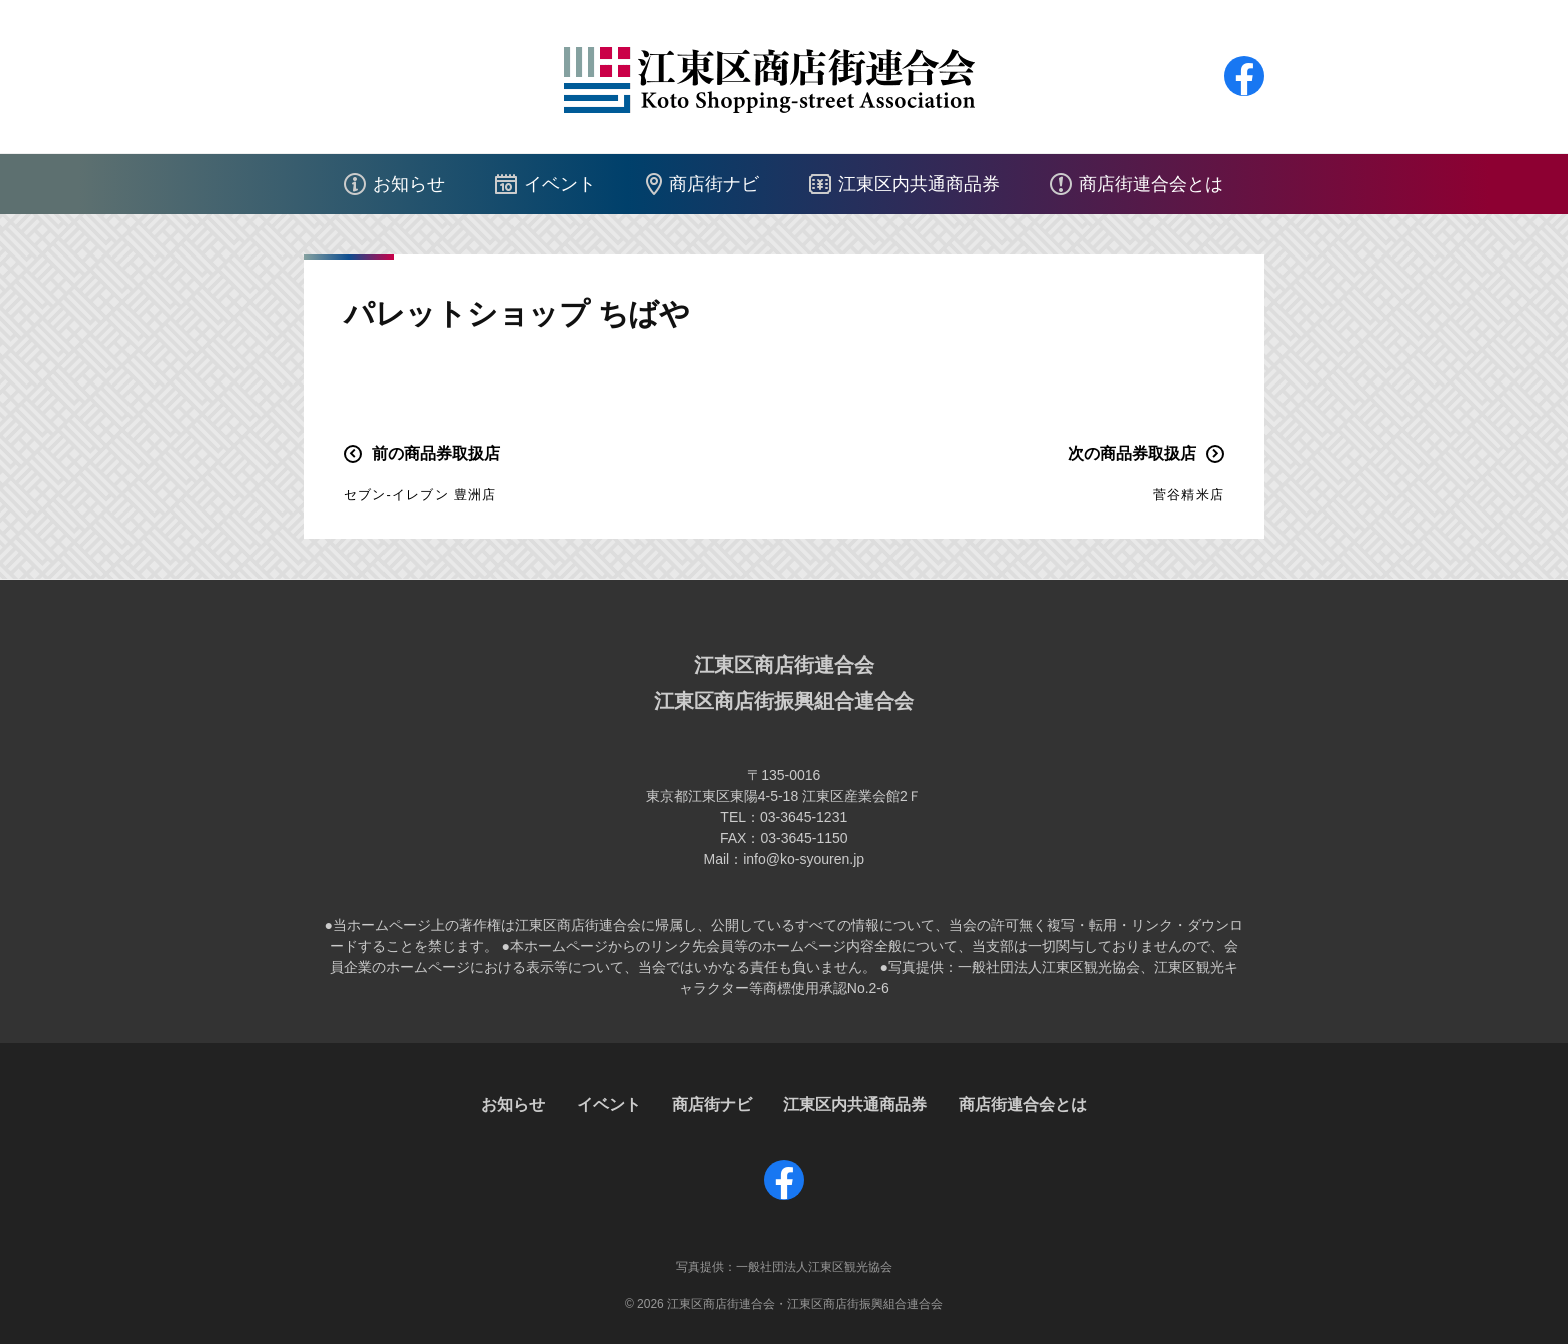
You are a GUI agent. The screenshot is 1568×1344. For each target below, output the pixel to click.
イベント (560, 184)
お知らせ (409, 184)
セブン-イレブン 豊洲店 (420, 494)
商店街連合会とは (1151, 184)
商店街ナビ (714, 184)
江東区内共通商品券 (919, 184)
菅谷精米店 (1188, 494)
